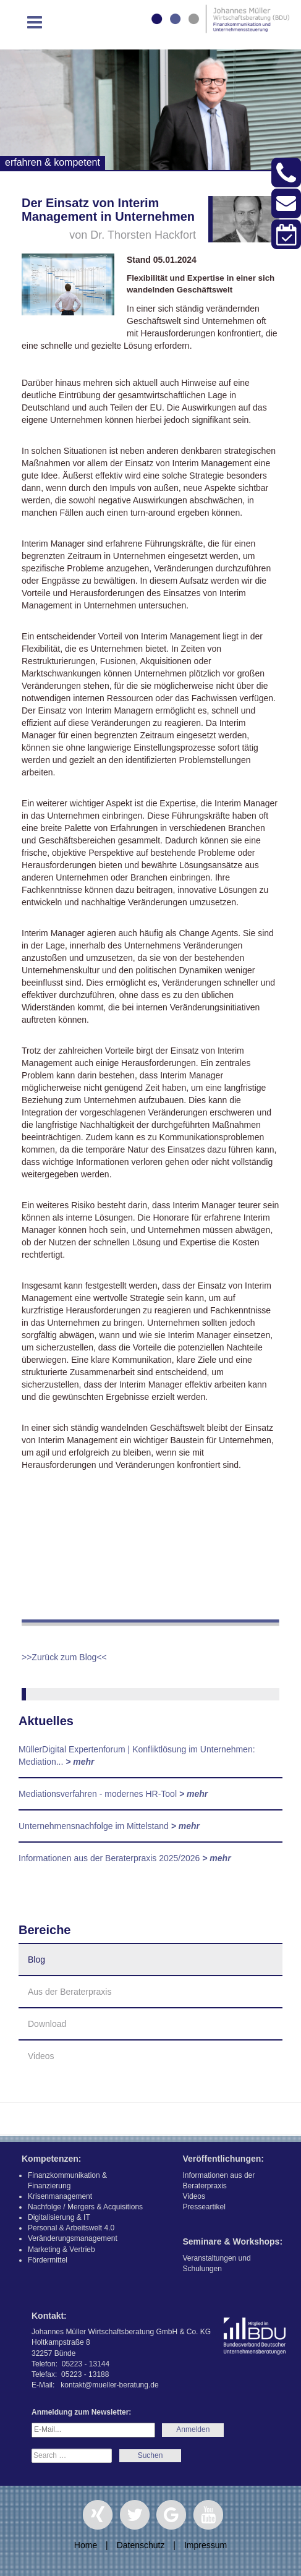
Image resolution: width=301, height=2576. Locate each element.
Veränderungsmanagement (72, 2238)
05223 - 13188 (85, 2374)
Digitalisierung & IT (59, 2217)
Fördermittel (47, 2260)
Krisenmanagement (60, 2196)
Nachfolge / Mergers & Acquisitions (85, 2207)
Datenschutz (141, 2545)
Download (47, 2024)
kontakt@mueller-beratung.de (109, 2385)
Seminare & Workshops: (233, 2241)
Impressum (205, 2545)
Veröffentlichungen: (223, 2159)
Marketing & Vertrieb (61, 2249)
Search (150, 2455)
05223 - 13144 (85, 2364)
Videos (41, 2056)
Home (85, 2545)
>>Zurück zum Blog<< (64, 1657)
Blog (36, 1959)
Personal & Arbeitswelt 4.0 (71, 2228)
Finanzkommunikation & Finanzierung (67, 2180)
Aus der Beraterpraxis (69, 1992)
